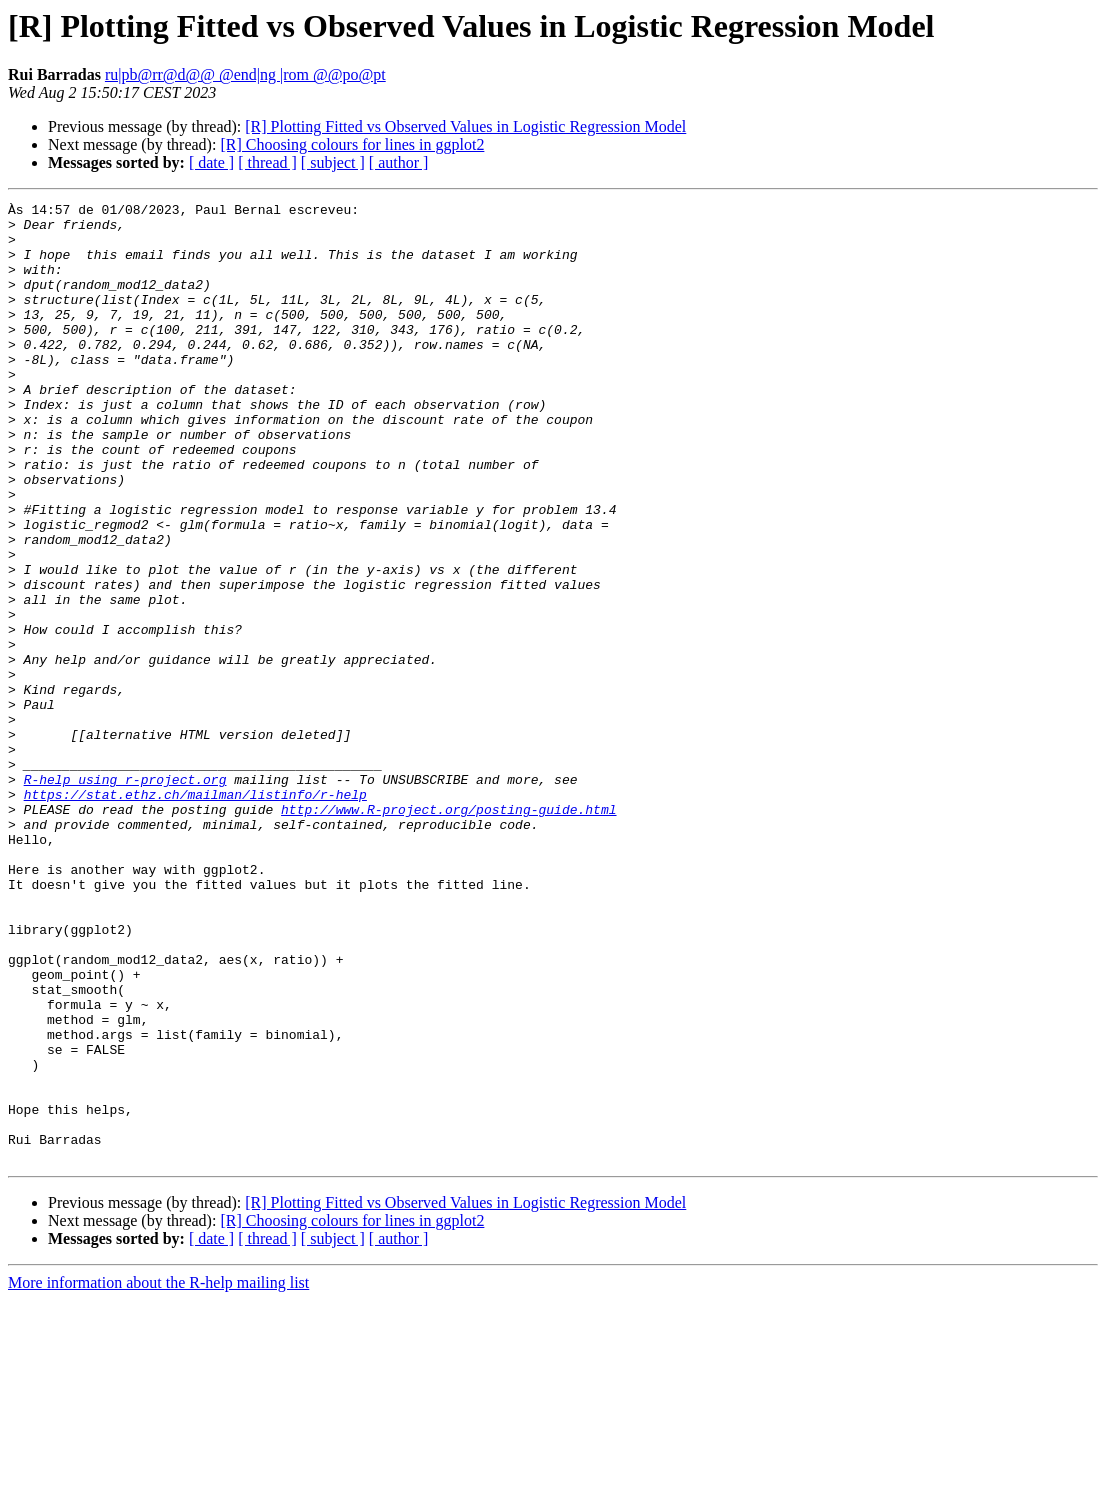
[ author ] (399, 162)
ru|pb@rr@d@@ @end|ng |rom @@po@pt (245, 74)
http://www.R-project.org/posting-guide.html (448, 932)
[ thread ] (267, 162)
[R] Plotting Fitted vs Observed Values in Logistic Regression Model (465, 126)
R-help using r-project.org (125, 896)
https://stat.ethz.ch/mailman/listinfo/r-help (195, 914)
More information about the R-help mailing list (158, 1474)
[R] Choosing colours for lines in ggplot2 (352, 144)
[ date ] (211, 162)
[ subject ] (333, 162)
